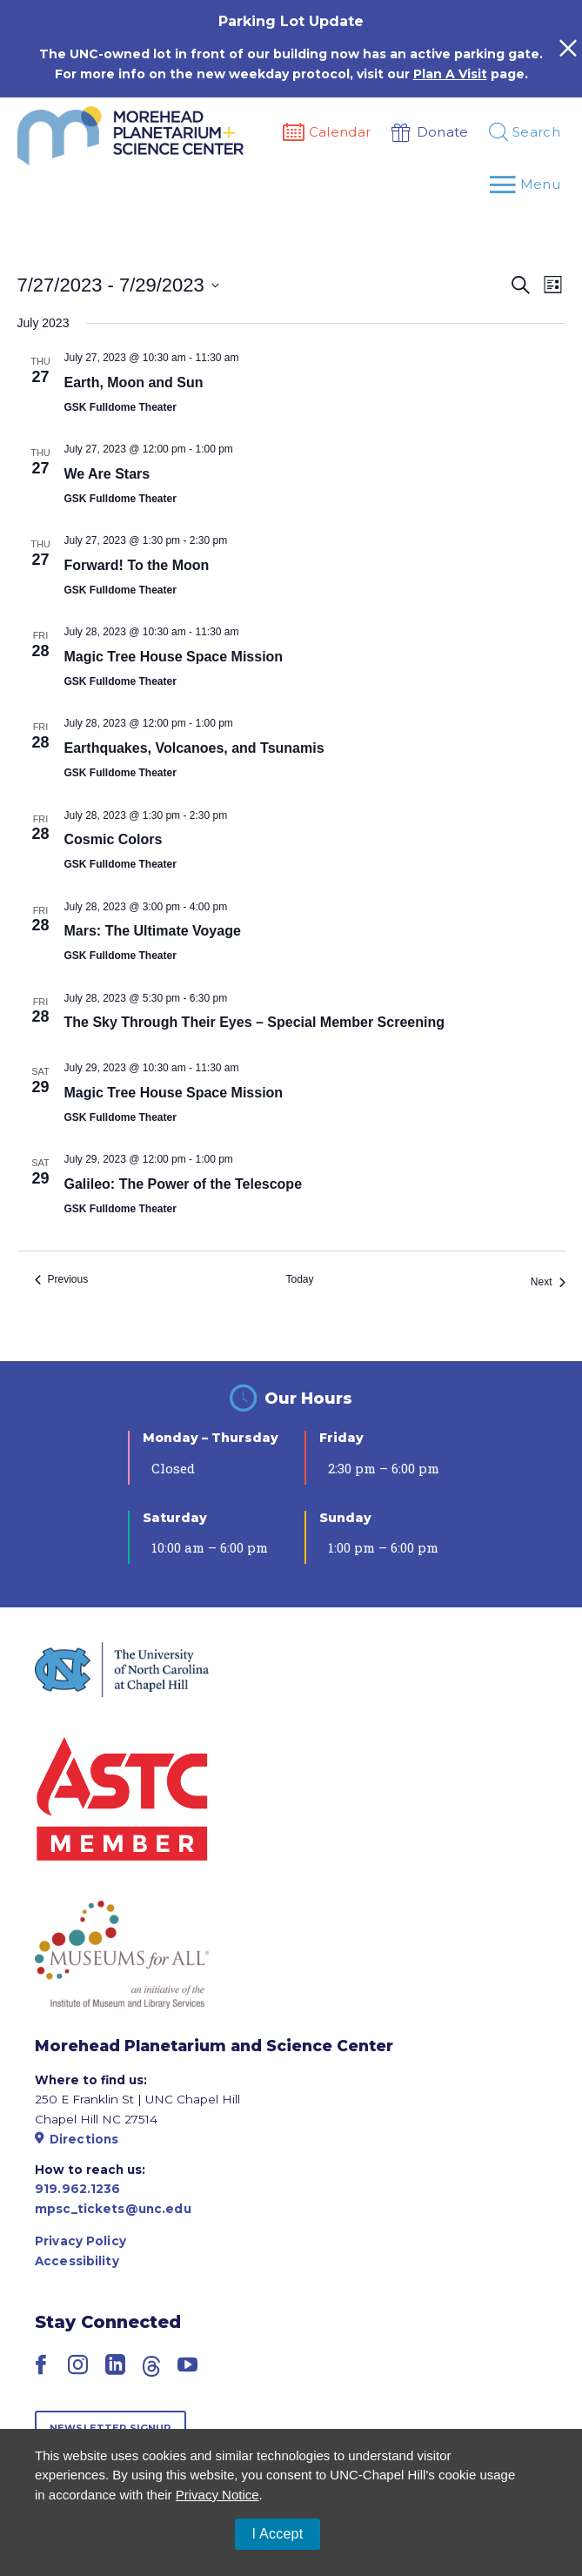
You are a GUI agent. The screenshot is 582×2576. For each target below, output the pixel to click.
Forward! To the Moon (137, 565)
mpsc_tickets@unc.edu (113, 2209)
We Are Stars (107, 473)
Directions (76, 2139)
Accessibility (77, 2261)
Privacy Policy (80, 2241)
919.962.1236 (78, 2189)
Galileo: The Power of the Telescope (183, 1184)
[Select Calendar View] (552, 285)
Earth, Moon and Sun (134, 382)
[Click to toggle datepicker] (118, 285)
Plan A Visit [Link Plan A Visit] (450, 74)
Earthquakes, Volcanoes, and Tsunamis (194, 748)
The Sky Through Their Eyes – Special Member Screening (254, 1022)
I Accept (278, 2533)
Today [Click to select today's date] (299, 1279)
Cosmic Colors (113, 839)
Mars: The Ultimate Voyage (152, 930)
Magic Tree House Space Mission (174, 656)
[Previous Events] (62, 1279)
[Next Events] (548, 1281)
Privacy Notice (217, 2494)
